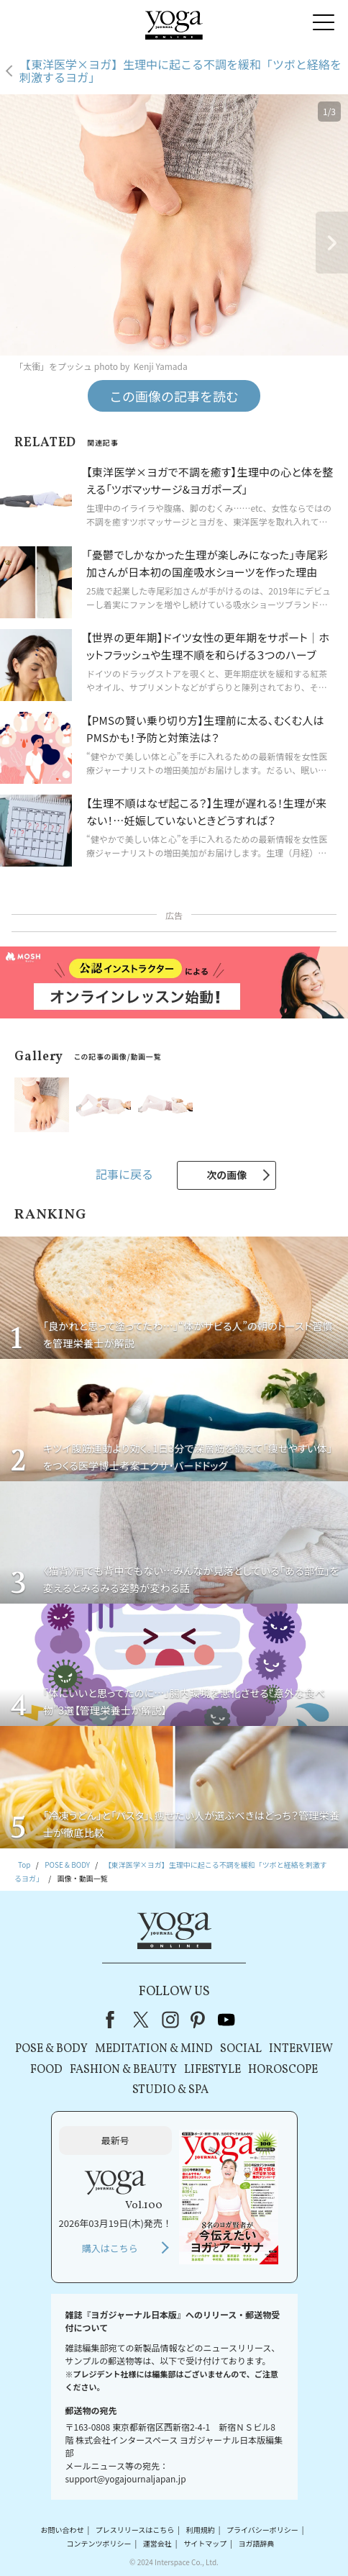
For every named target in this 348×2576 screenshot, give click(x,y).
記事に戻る (124, 1173)
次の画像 (226, 1174)
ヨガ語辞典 (256, 2543)
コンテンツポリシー (99, 2543)
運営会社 (157, 2543)
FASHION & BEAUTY (123, 2070)
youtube (226, 2019)
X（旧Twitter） (142, 2019)
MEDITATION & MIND (154, 2049)
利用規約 (200, 2529)
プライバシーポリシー (262, 2529)
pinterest (198, 2019)
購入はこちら (110, 2248)
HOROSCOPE (283, 2070)
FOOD (46, 2070)
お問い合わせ (62, 2529)
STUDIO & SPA (170, 2090)
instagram (170, 2019)
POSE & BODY (51, 2049)
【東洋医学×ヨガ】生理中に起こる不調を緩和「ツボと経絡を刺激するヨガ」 (180, 71)
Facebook (114, 2019)
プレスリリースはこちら (135, 2529)
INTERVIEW (301, 2049)
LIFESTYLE (212, 2070)
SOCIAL (241, 2049)
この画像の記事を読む (174, 396)
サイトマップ (204, 2543)
